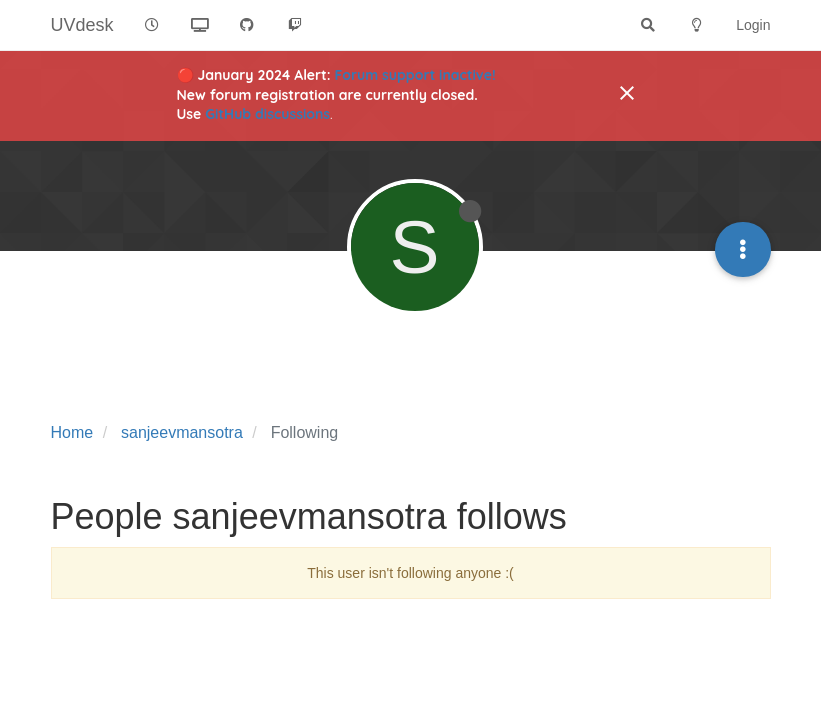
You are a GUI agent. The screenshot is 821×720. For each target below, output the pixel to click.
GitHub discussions (267, 114)
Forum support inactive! (415, 75)
